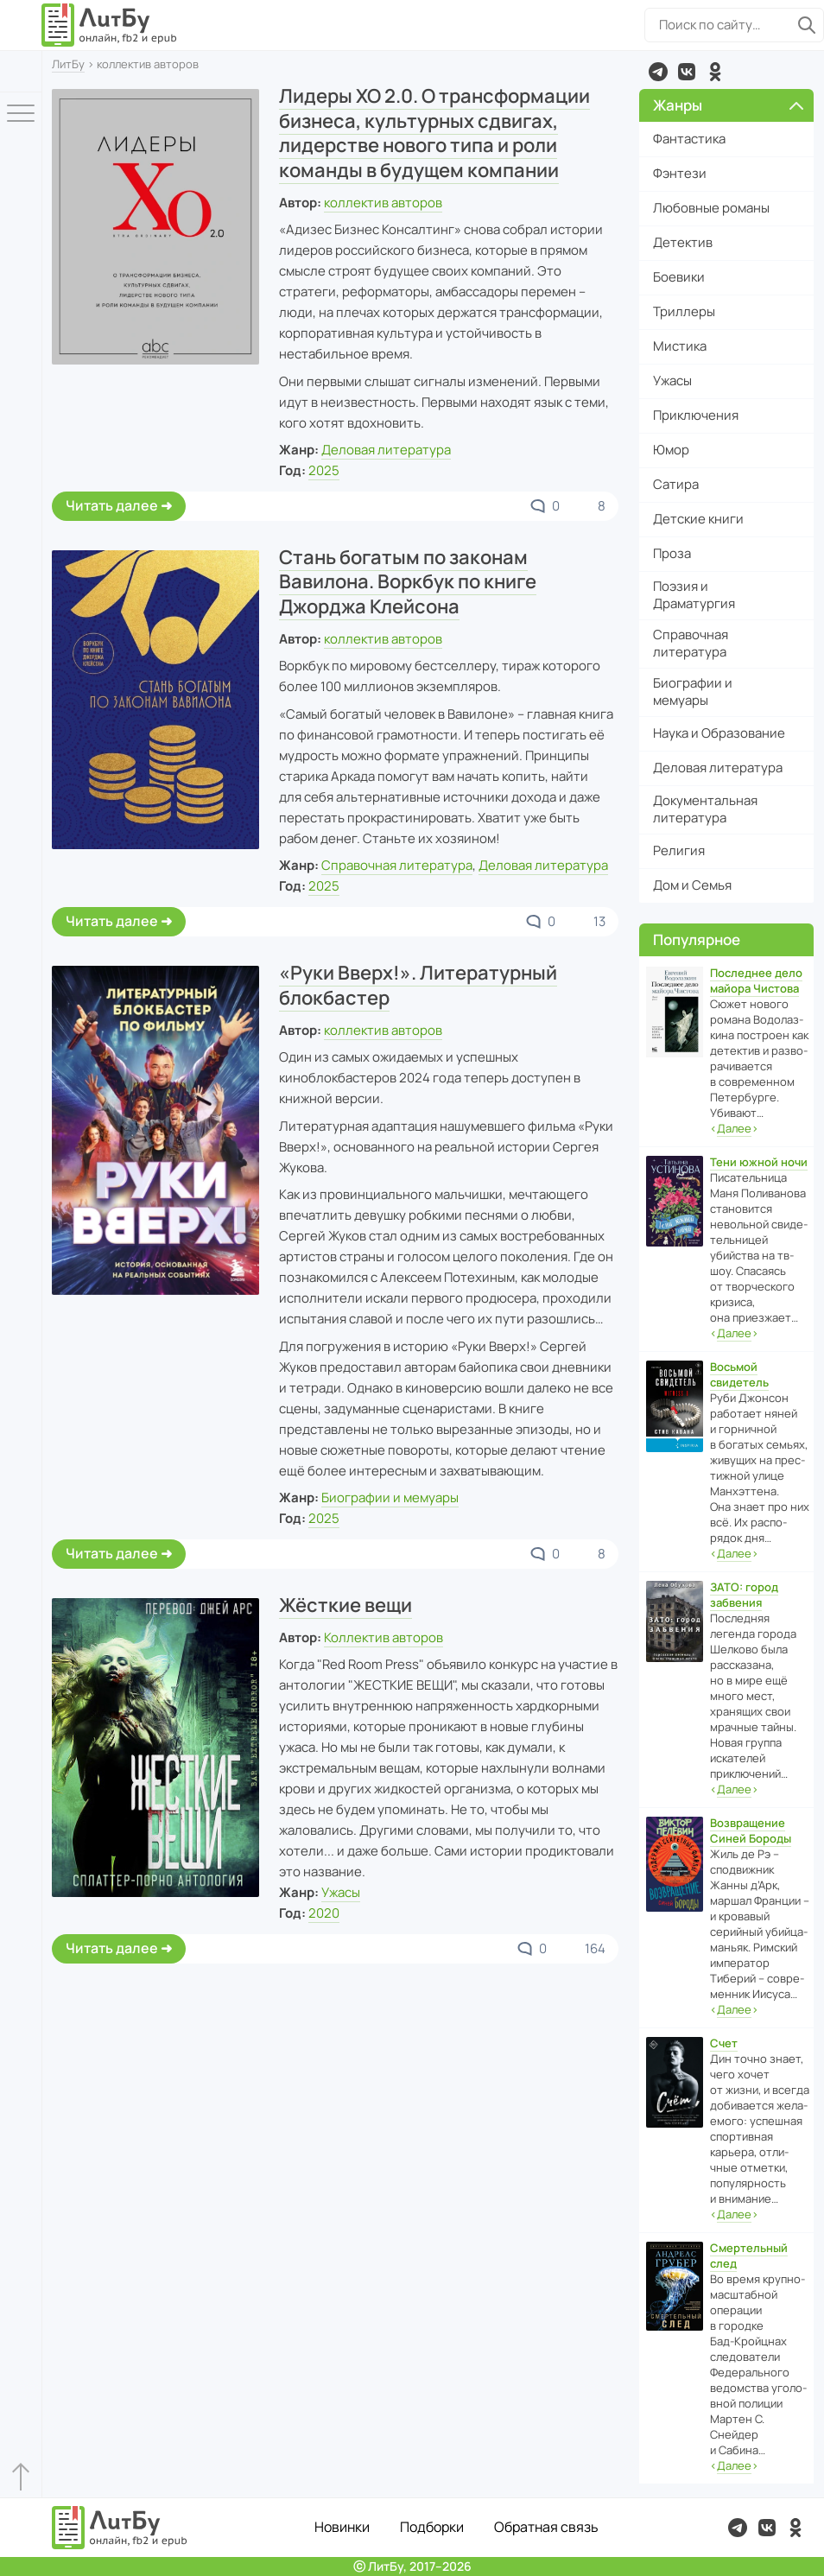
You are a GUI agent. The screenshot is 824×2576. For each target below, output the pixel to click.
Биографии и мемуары (390, 1497)
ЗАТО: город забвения (744, 1594)
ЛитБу (68, 64)
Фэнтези (680, 173)
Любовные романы (711, 208)
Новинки (342, 2526)
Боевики (679, 277)
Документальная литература (705, 809)
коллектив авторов (383, 203)
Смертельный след (749, 2255)
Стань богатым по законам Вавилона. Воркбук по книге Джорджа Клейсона (407, 581)
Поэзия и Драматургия (694, 594)
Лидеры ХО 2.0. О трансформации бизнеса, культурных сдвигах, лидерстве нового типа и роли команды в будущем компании (434, 133)
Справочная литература (396, 865)
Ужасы (340, 1892)
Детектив (683, 242)
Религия (679, 850)
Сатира (676, 484)
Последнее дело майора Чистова (756, 980)
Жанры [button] (728, 105)
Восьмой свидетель (739, 1374)
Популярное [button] (696, 939)
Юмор (671, 450)
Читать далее (112, 505)
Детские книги (698, 519)
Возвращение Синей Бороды (750, 1830)
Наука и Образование (719, 733)
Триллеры (684, 311)
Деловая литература (386, 450)
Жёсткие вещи (345, 1605)
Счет (724, 2043)
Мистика (680, 346)
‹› (734, 1128)
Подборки (432, 2526)
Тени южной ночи (759, 1162)
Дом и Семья (692, 885)
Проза (672, 553)
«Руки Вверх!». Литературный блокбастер (418, 985)
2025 (323, 470)
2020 (323, 1913)
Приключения (695, 415)
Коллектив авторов (383, 1637)
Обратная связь (546, 2526)
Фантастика (689, 139)
